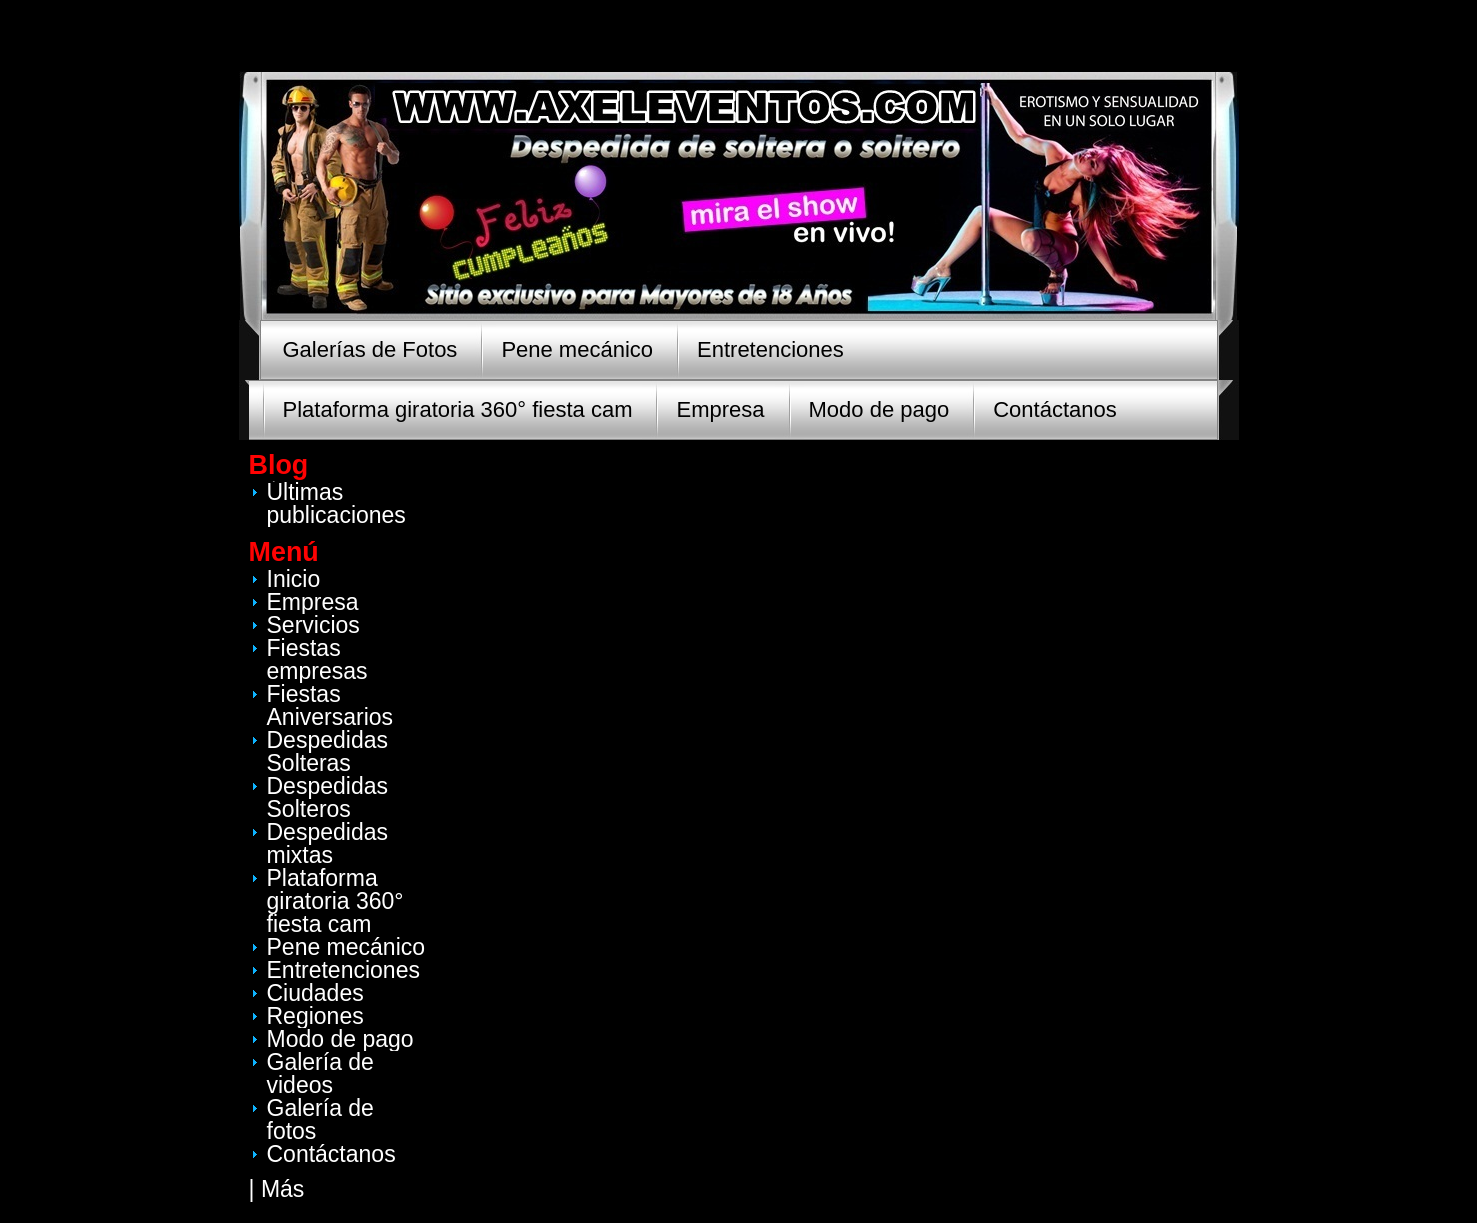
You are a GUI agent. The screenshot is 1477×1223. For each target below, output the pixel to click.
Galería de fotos (320, 1119)
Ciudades (315, 993)
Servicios (313, 625)
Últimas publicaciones (336, 503)
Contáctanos (1055, 409)
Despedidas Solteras (327, 751)
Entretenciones (770, 349)
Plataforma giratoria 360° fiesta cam (458, 409)
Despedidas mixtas (327, 843)
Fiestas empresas (317, 659)
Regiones (315, 1016)
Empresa (720, 409)
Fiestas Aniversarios (330, 705)
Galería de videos (320, 1073)
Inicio (294, 579)
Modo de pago (879, 409)
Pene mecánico (577, 349)
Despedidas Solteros (327, 797)
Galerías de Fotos (370, 349)
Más (282, 1189)
